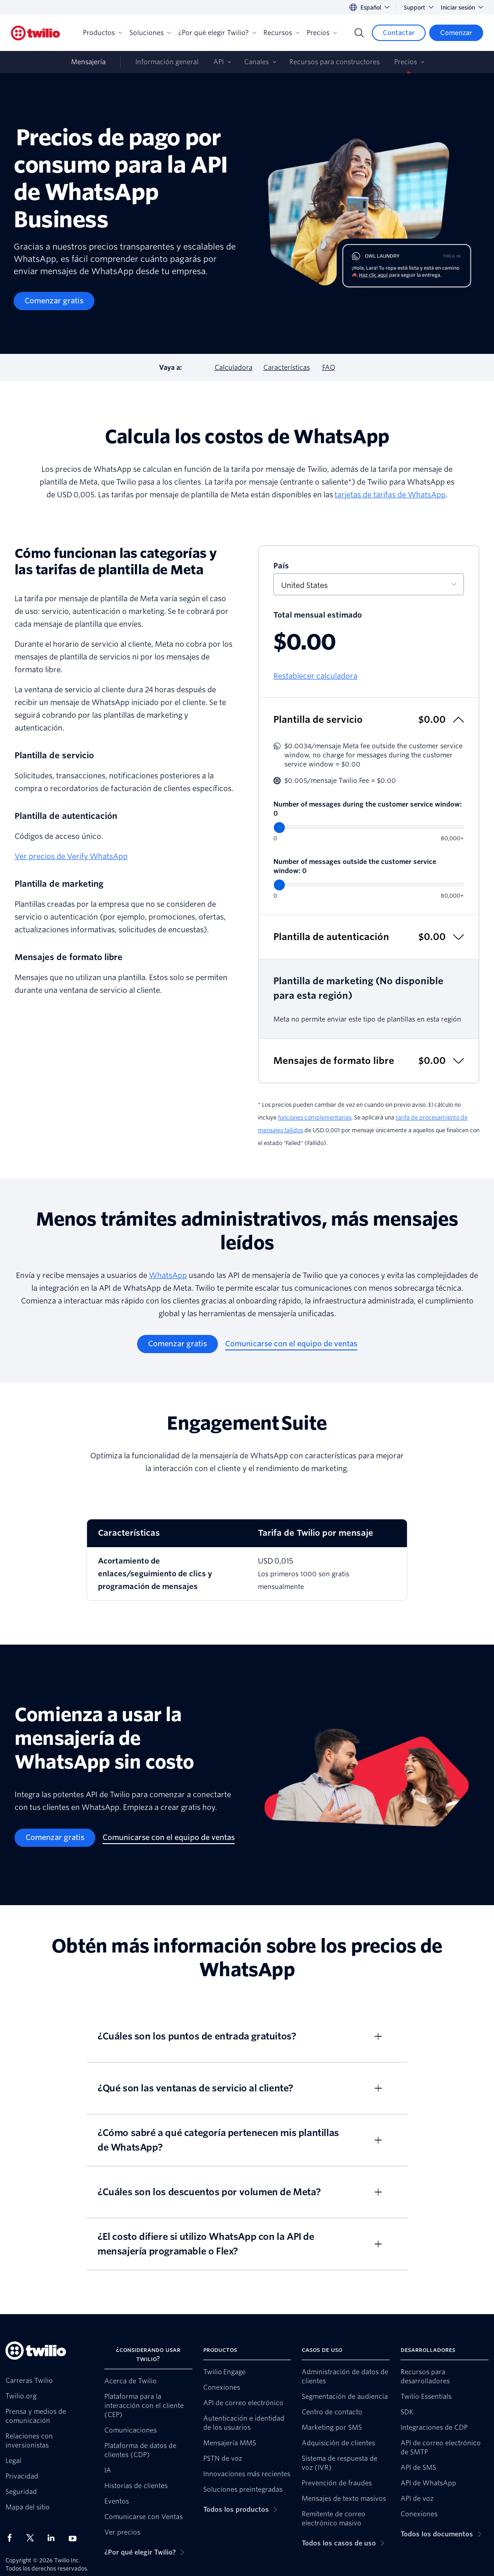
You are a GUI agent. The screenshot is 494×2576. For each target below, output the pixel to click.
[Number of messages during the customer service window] (368, 827)
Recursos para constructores (334, 62)
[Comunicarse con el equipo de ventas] (291, 1344)
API (218, 62)
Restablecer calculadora (315, 676)
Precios (322, 32)
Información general (167, 62)
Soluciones (150, 32)
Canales (256, 62)
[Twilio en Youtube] (75, 2538)
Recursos (281, 32)
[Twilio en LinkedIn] (54, 2537)
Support (418, 7)
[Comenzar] (456, 33)
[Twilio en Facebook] (12, 2537)
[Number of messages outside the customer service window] (368, 884)
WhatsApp (168, 1275)
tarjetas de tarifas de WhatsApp (390, 495)
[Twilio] (35, 33)
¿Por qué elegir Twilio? (217, 32)
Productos (102, 32)
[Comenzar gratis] (54, 301)
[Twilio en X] (33, 2537)
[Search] (359, 33)
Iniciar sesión (462, 7)
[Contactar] (399, 33)
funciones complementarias (314, 1117)
